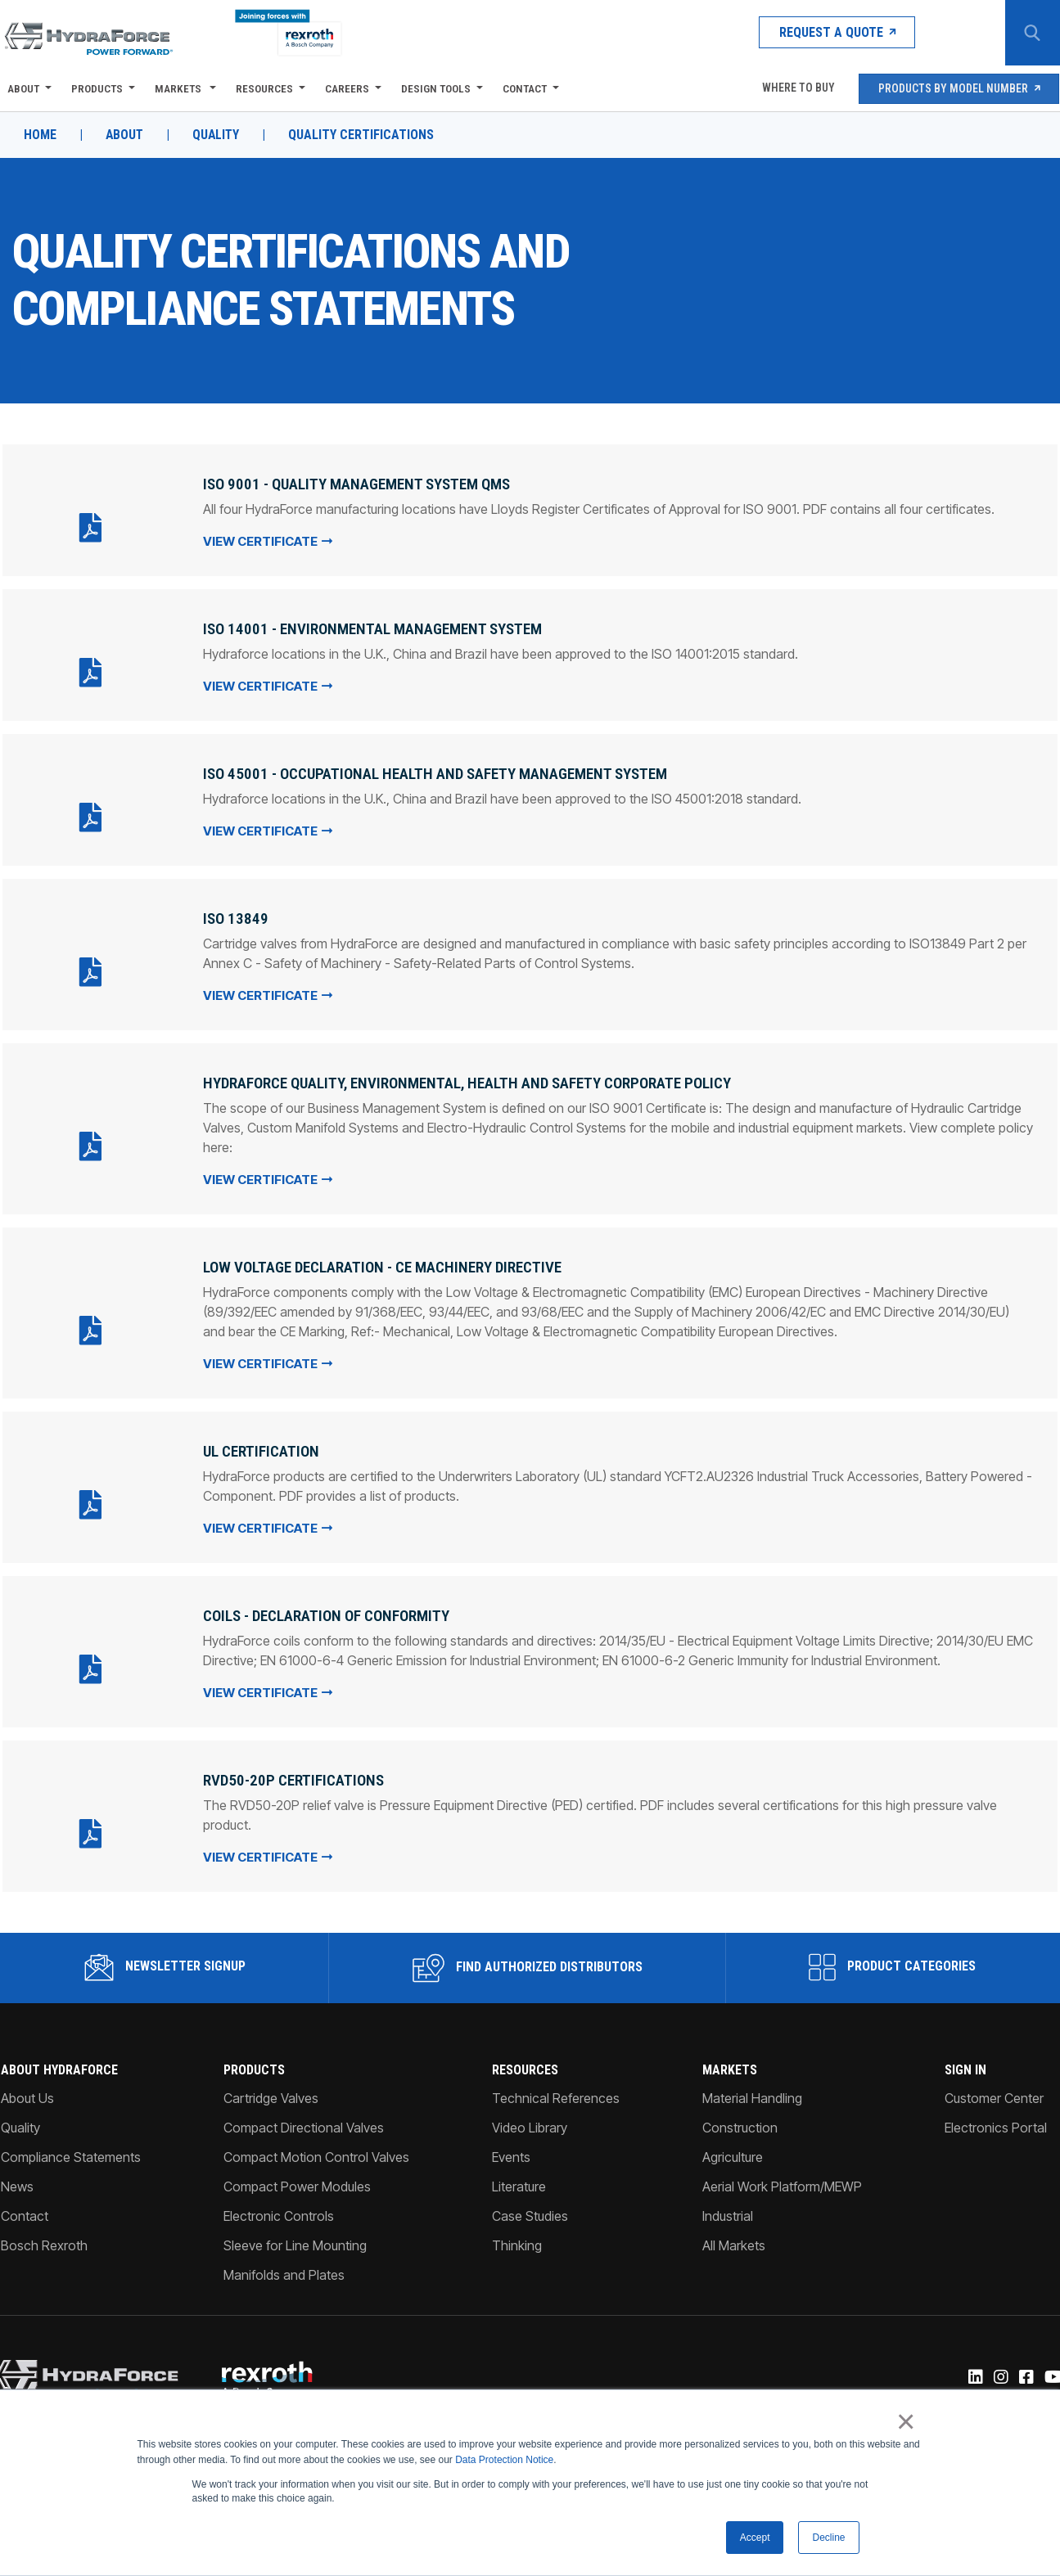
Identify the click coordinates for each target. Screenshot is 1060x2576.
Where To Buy (797, 88)
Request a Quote (823, 32)
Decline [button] (828, 2537)
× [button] (906, 2422)
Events (511, 2149)
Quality (217, 135)
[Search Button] (1031, 33)
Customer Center (994, 2091)
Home (39, 135)
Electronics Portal (996, 2120)
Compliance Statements (70, 2149)
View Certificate (266, 540)
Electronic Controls (278, 2208)
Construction (740, 2120)
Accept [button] (755, 2537)
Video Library (529, 2120)
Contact (524, 88)
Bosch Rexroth (43, 2238)
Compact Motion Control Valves (316, 2149)
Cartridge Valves (270, 2091)
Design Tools (435, 88)
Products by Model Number (959, 88)
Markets (178, 88)
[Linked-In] (975, 2371)
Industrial (728, 2208)
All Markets (734, 2238)
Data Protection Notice (504, 2460)
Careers (346, 88)
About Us (26, 2091)
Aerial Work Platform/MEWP (783, 2179)
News (16, 2179)
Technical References (556, 2091)
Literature (519, 2179)
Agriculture (733, 2149)
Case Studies (530, 2208)
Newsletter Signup (164, 1960)
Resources (263, 88)
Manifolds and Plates (284, 2267)
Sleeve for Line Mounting (295, 2238)
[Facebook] (1026, 2371)
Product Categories (893, 1960)
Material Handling (753, 2091)
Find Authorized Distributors (528, 1960)
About (22, 88)
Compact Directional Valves (303, 2120)
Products (96, 88)
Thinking (517, 2238)
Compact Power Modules (297, 2179)
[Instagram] (1000, 2371)
